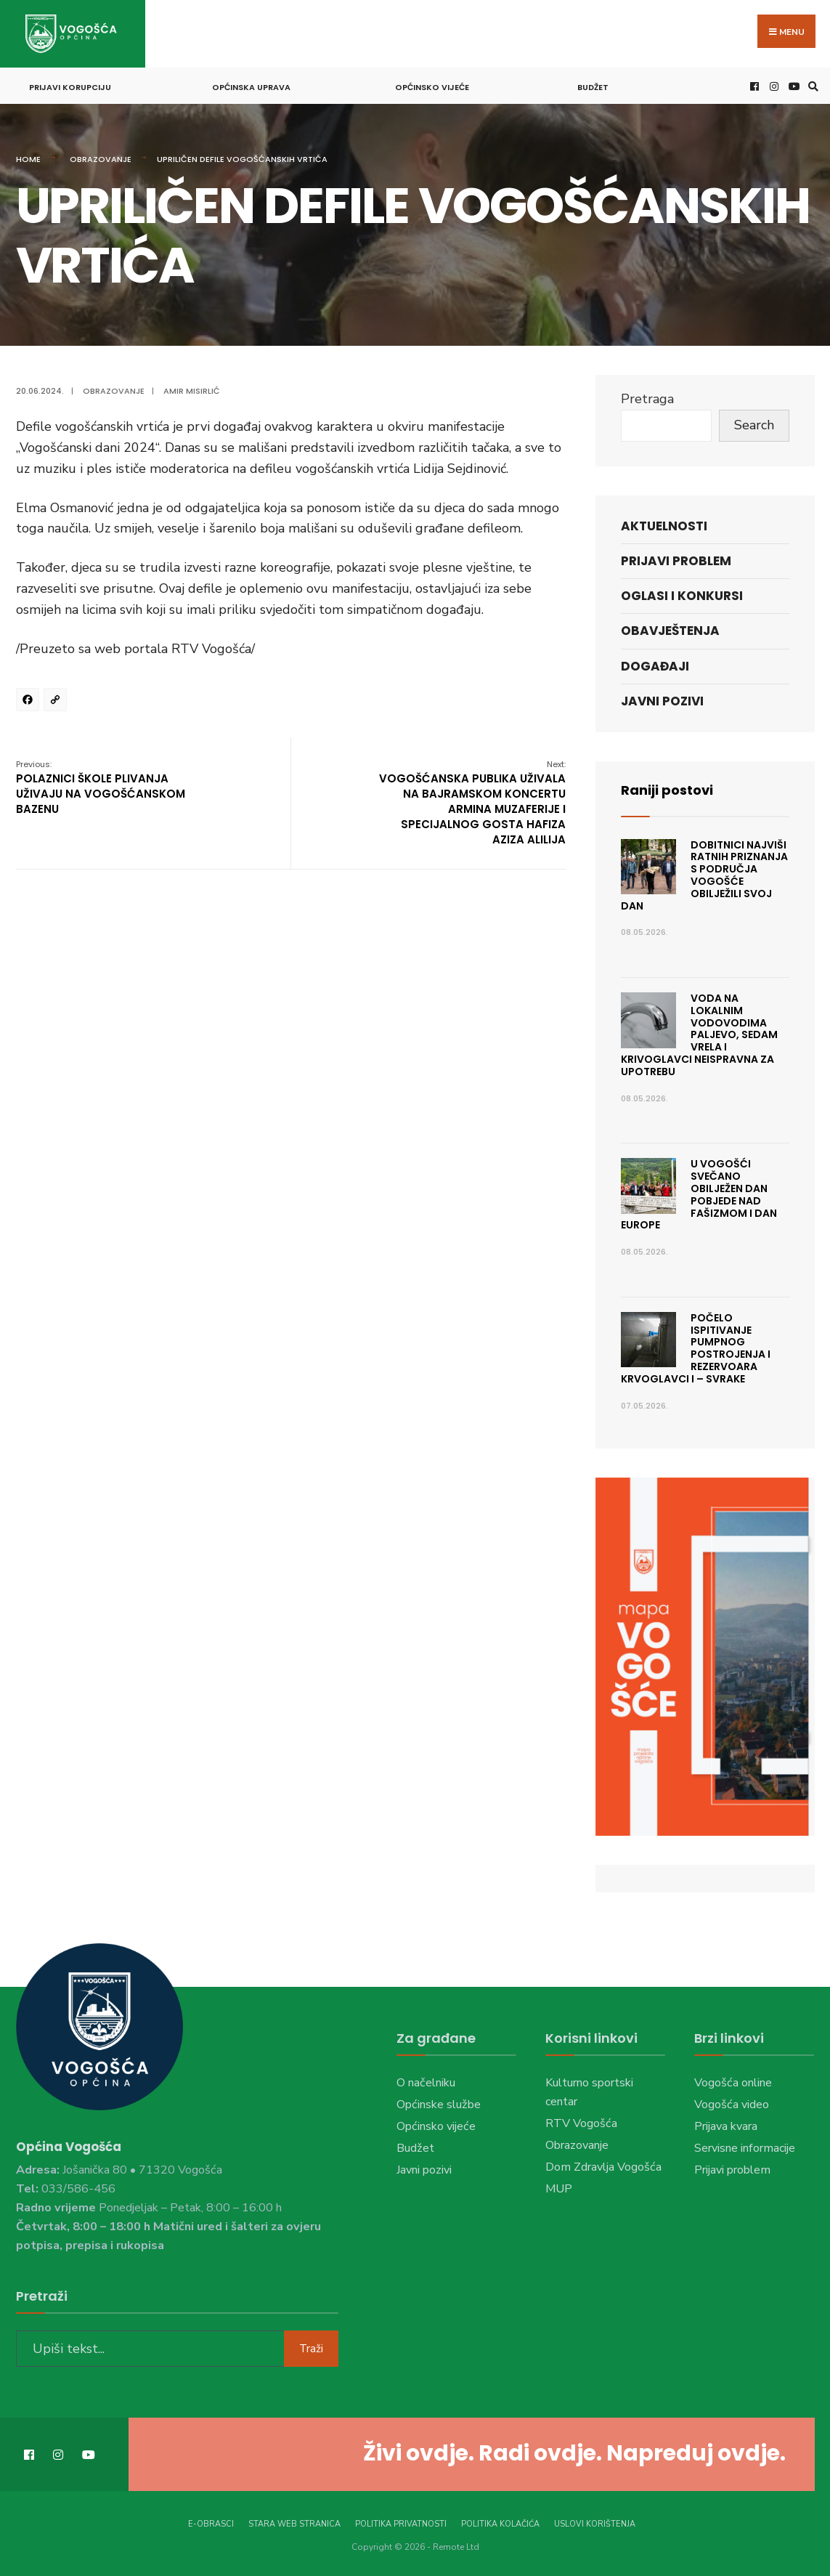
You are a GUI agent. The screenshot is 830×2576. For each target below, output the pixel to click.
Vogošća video (731, 2105)
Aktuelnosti (664, 526)
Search (754, 425)
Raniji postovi (667, 790)
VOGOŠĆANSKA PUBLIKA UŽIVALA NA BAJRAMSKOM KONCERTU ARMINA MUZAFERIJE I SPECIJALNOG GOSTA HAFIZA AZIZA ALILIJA (472, 802)
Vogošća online (733, 2083)
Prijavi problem (676, 561)
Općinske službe (438, 2105)
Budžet (593, 87)
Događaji (655, 666)
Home (28, 159)
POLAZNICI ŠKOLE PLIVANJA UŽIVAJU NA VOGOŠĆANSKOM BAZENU (100, 787)
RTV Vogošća (581, 2123)
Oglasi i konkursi (682, 595)
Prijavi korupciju (70, 87)
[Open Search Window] (811, 86)
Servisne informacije (744, 2148)
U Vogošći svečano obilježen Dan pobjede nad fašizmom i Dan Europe (699, 1194)
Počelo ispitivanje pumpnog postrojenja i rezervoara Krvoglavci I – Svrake (696, 1348)
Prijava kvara (725, 2126)
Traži (311, 2348)
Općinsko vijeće (432, 87)
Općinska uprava (251, 87)
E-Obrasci (211, 2524)
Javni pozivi (662, 701)
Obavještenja (670, 630)
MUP (558, 2189)
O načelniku (425, 2083)
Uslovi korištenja (594, 2524)
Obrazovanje (100, 159)
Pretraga (647, 399)
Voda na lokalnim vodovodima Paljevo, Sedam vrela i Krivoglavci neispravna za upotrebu (699, 1035)
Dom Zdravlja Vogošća (603, 2167)
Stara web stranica (294, 2524)
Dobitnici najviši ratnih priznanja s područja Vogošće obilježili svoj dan (705, 875)
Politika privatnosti (401, 2524)
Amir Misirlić (191, 391)
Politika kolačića (500, 2524)
